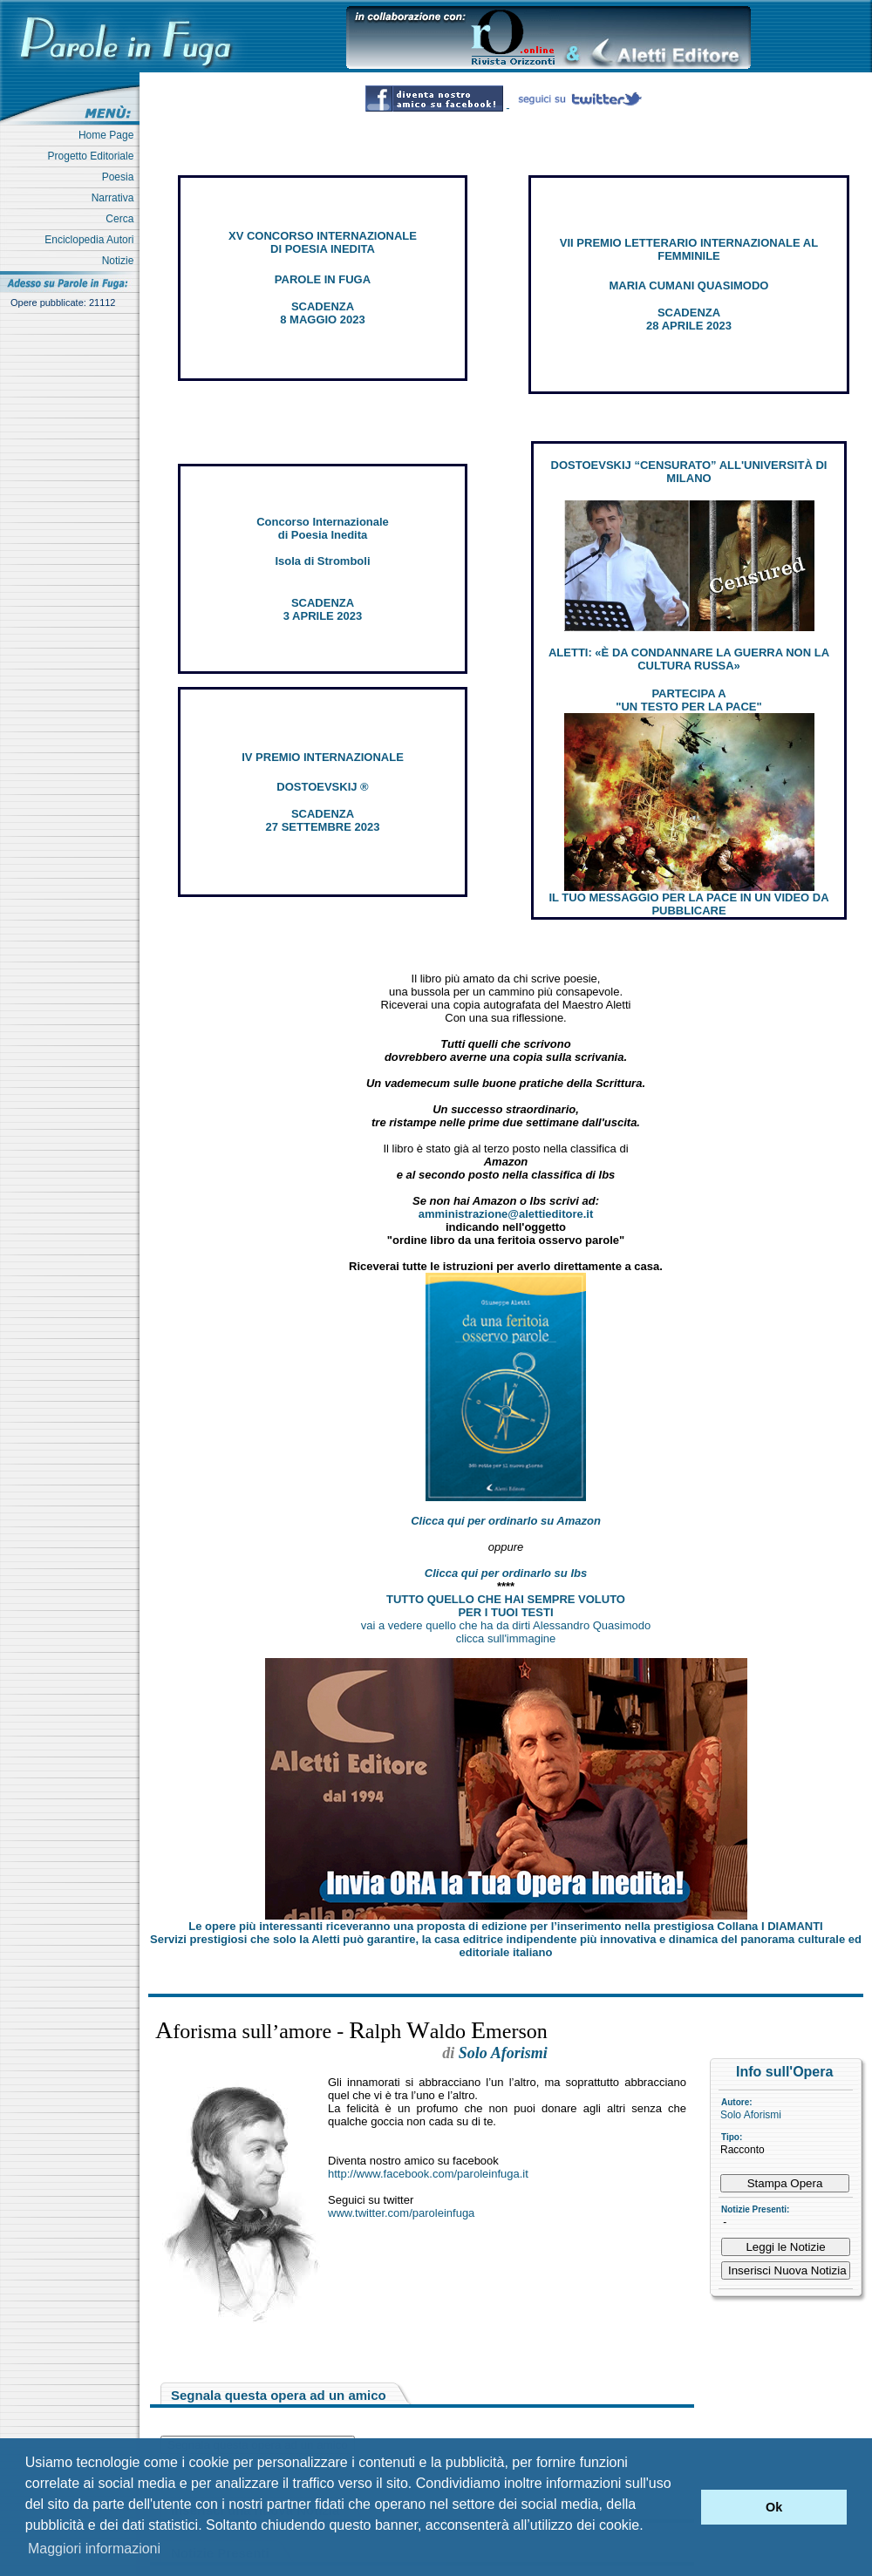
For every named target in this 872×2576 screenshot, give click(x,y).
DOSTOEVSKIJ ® (322, 786)
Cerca (123, 219)
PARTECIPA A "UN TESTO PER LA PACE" (688, 700)
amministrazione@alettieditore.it (506, 1213)
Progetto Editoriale (94, 156)
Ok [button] (774, 2507)
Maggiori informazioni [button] (94, 2548)
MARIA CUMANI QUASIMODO (689, 285)
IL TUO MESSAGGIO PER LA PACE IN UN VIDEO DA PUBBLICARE (688, 904)
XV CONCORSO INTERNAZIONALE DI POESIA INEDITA (322, 242)
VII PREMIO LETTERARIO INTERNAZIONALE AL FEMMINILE (689, 249)
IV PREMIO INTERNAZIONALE (323, 757)
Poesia (121, 177)
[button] (683, 2507)
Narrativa (116, 198)
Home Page (109, 135)
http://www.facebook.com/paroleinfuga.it (428, 2173)
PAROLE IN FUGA (323, 279)
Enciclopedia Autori (92, 240)
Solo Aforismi (750, 2115)
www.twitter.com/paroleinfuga (401, 2212)
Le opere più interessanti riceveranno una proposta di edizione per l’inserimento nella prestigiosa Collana (505, 1926)
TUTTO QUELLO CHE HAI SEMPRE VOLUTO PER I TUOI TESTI (505, 1606)
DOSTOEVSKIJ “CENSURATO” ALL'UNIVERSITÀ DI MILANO (689, 472)
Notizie (121, 261)
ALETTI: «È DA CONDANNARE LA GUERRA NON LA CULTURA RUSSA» (688, 659)
